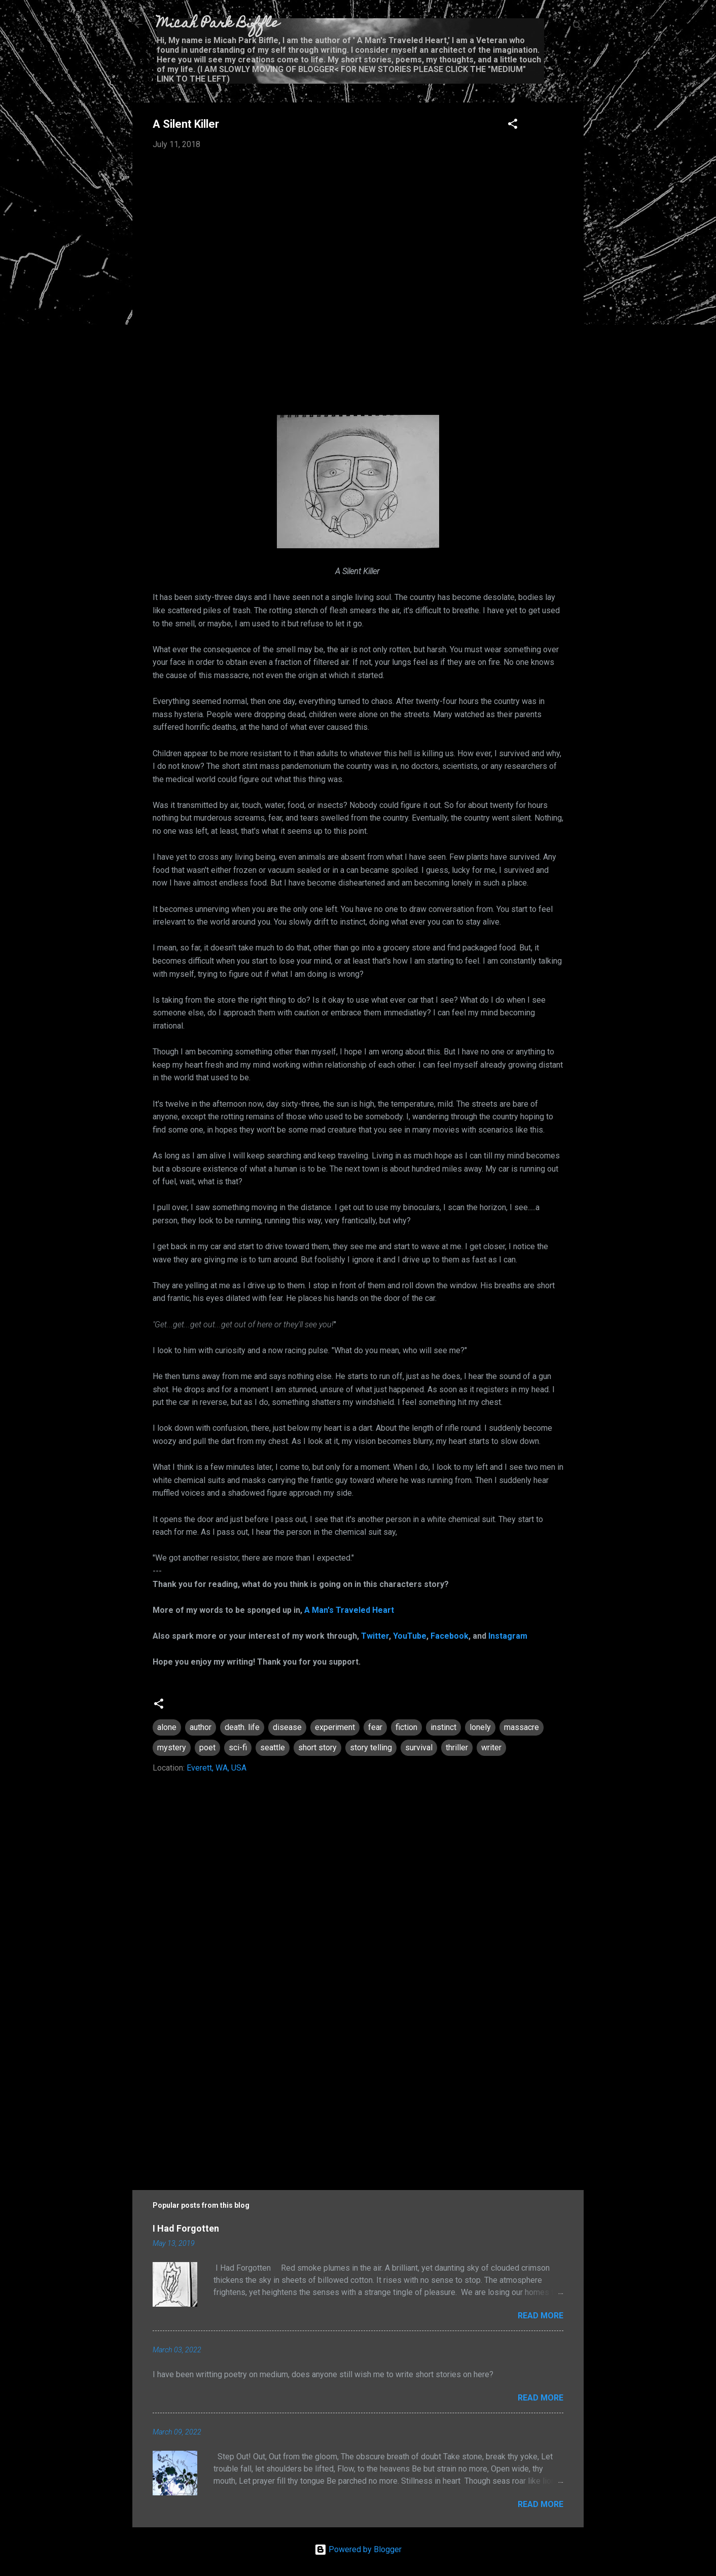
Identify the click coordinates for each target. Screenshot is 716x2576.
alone (166, 1727)
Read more (540, 2315)
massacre (521, 1727)
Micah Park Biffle (218, 24)
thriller (457, 1747)
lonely (480, 1727)
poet (207, 1747)
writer (491, 1747)
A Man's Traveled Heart (349, 1610)
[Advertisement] (358, 2088)
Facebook (450, 1636)
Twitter (375, 1636)
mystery (171, 1747)
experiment (335, 1727)
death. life (242, 1727)
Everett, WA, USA (216, 1768)
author (200, 1727)
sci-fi (238, 1747)
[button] (513, 125)
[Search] (577, 27)
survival (419, 1747)
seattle (272, 1747)
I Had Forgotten (186, 2228)
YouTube (409, 1636)
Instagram (507, 1636)
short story (317, 1747)
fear (375, 1727)
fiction (406, 1727)
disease (287, 1727)
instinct (443, 1727)
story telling (371, 1747)
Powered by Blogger (358, 2549)
